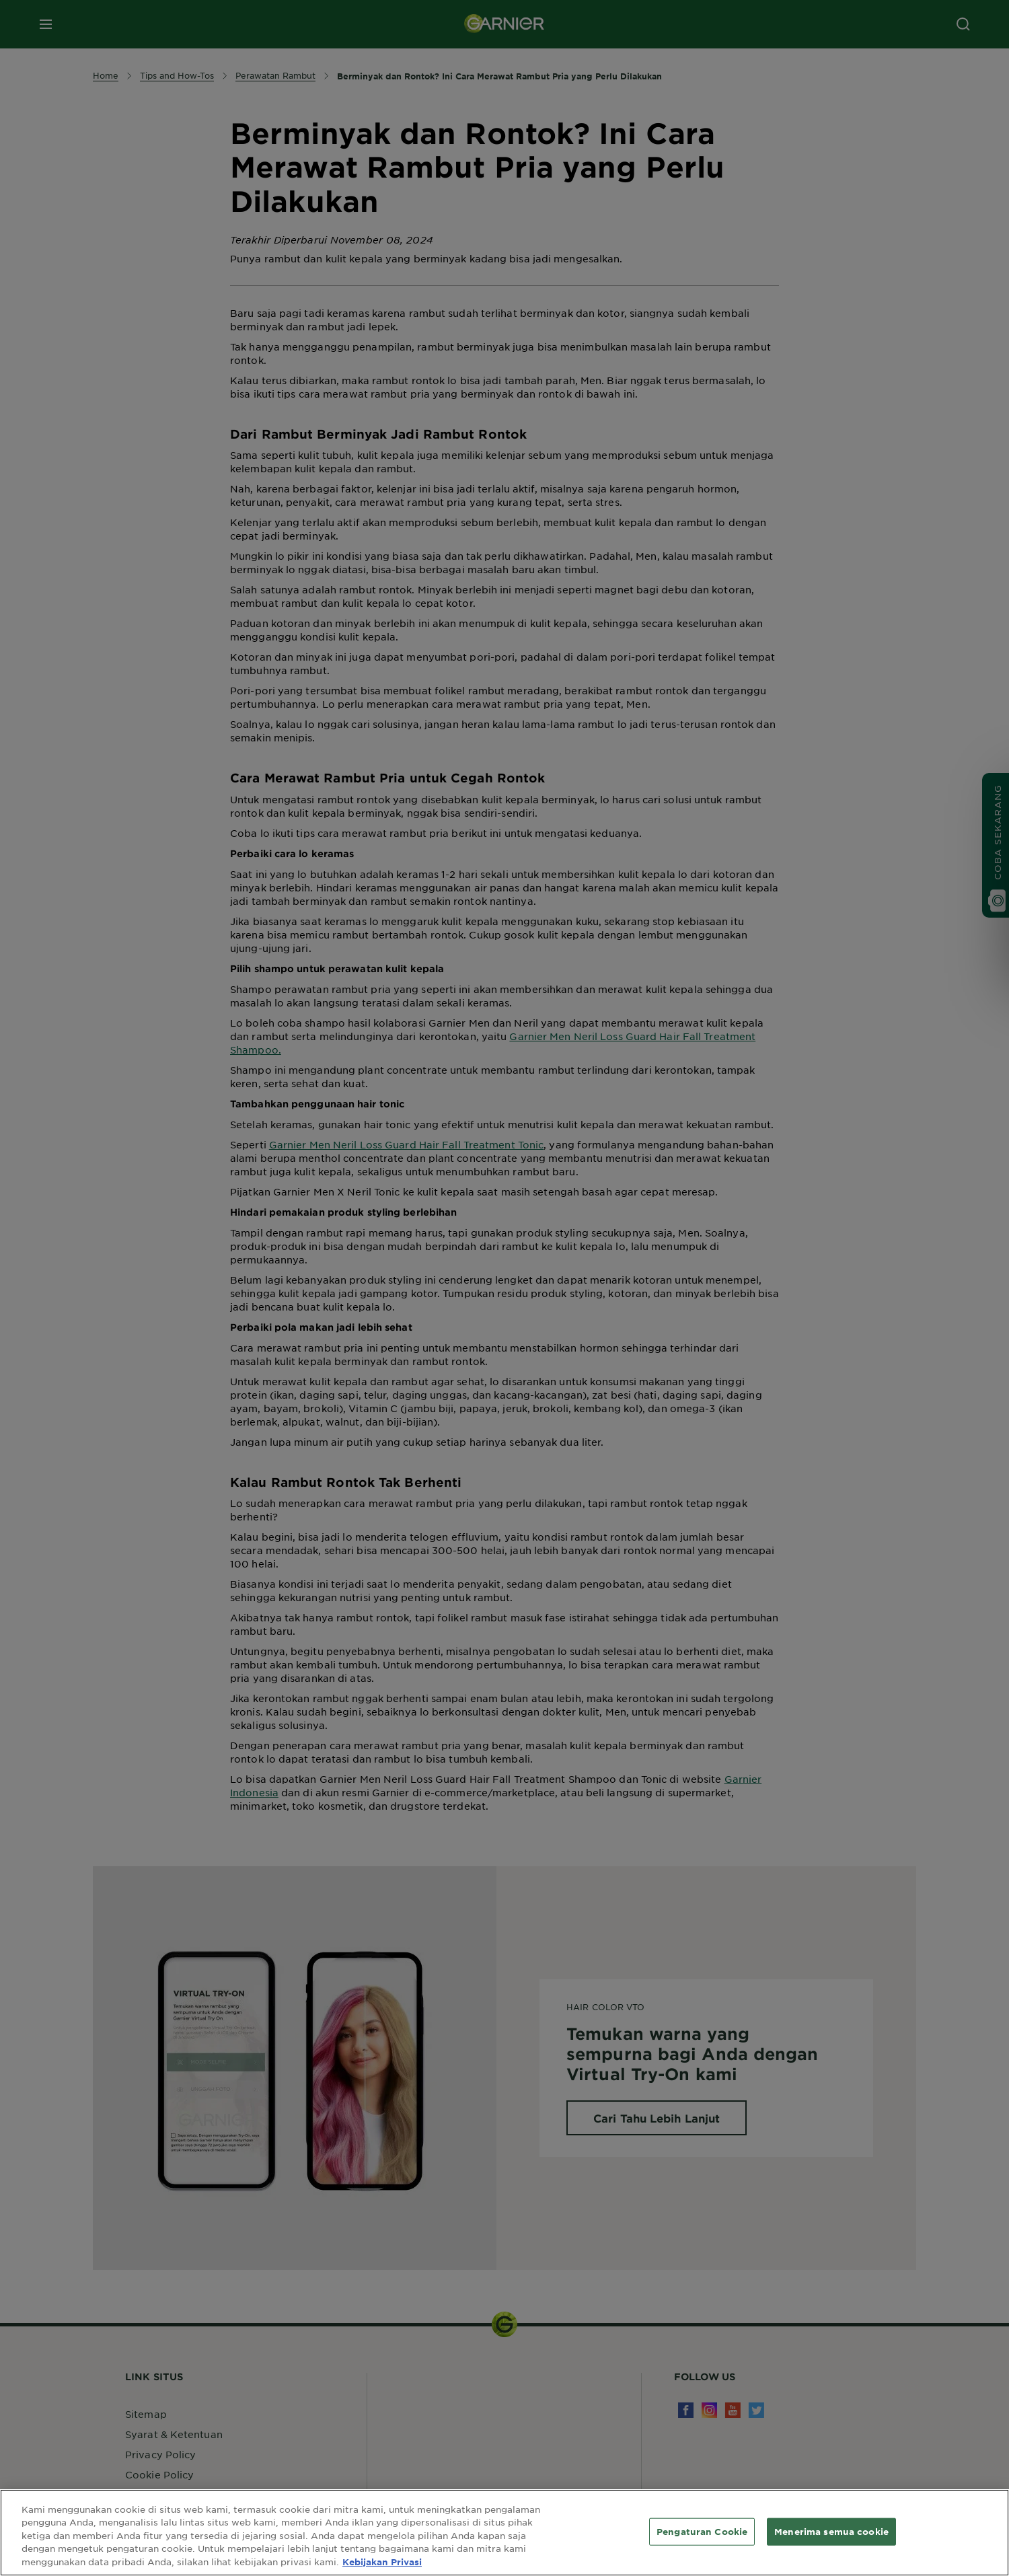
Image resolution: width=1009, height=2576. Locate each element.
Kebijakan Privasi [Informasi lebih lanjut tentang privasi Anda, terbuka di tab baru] (382, 2570)
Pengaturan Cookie (702, 2539)
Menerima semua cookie (831, 2539)
